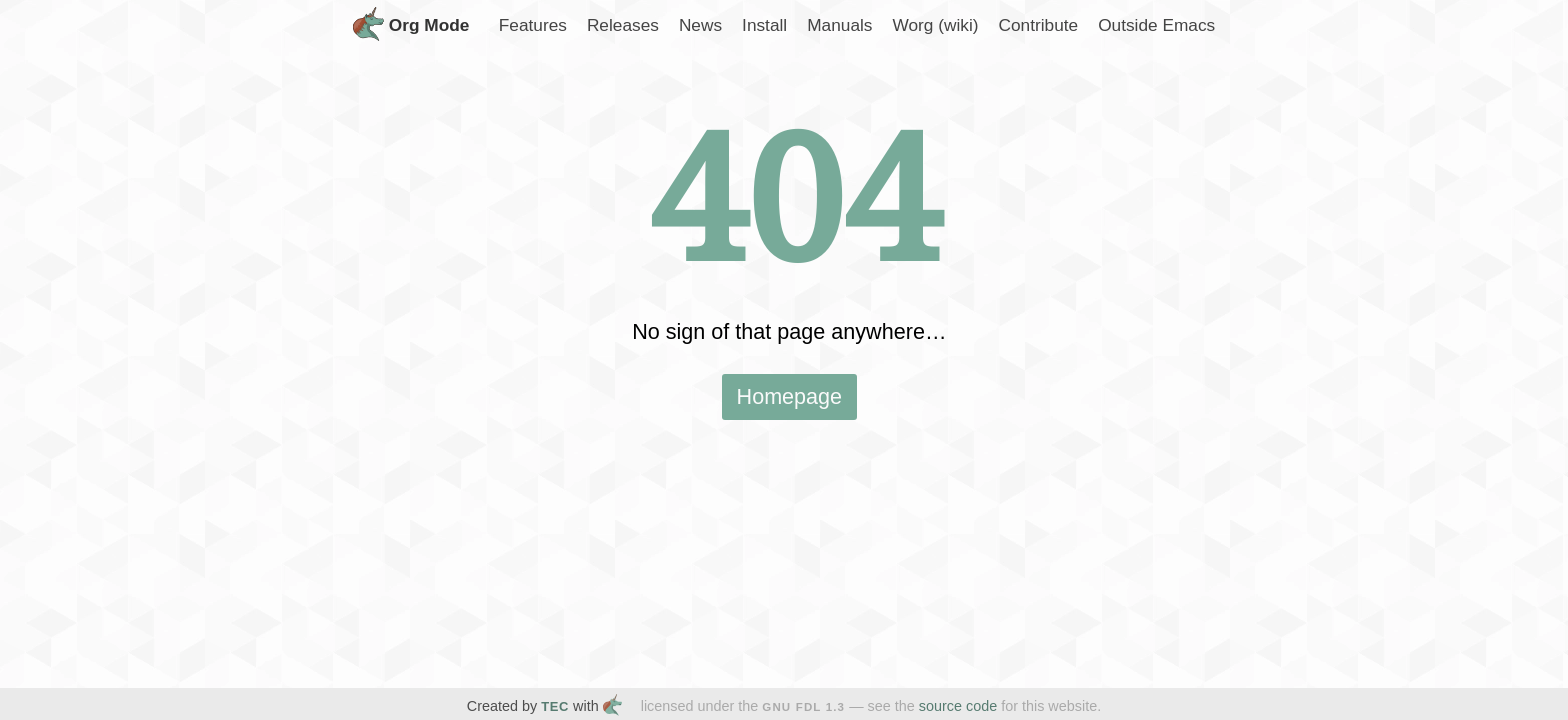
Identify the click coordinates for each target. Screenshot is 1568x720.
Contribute (1038, 25)
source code (958, 706)
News (700, 25)
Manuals (839, 25)
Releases (623, 25)
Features (533, 25)
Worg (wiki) (935, 25)
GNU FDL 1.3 (803, 707)
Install (764, 25)
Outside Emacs (1156, 25)
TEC (555, 706)
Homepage (790, 396)
